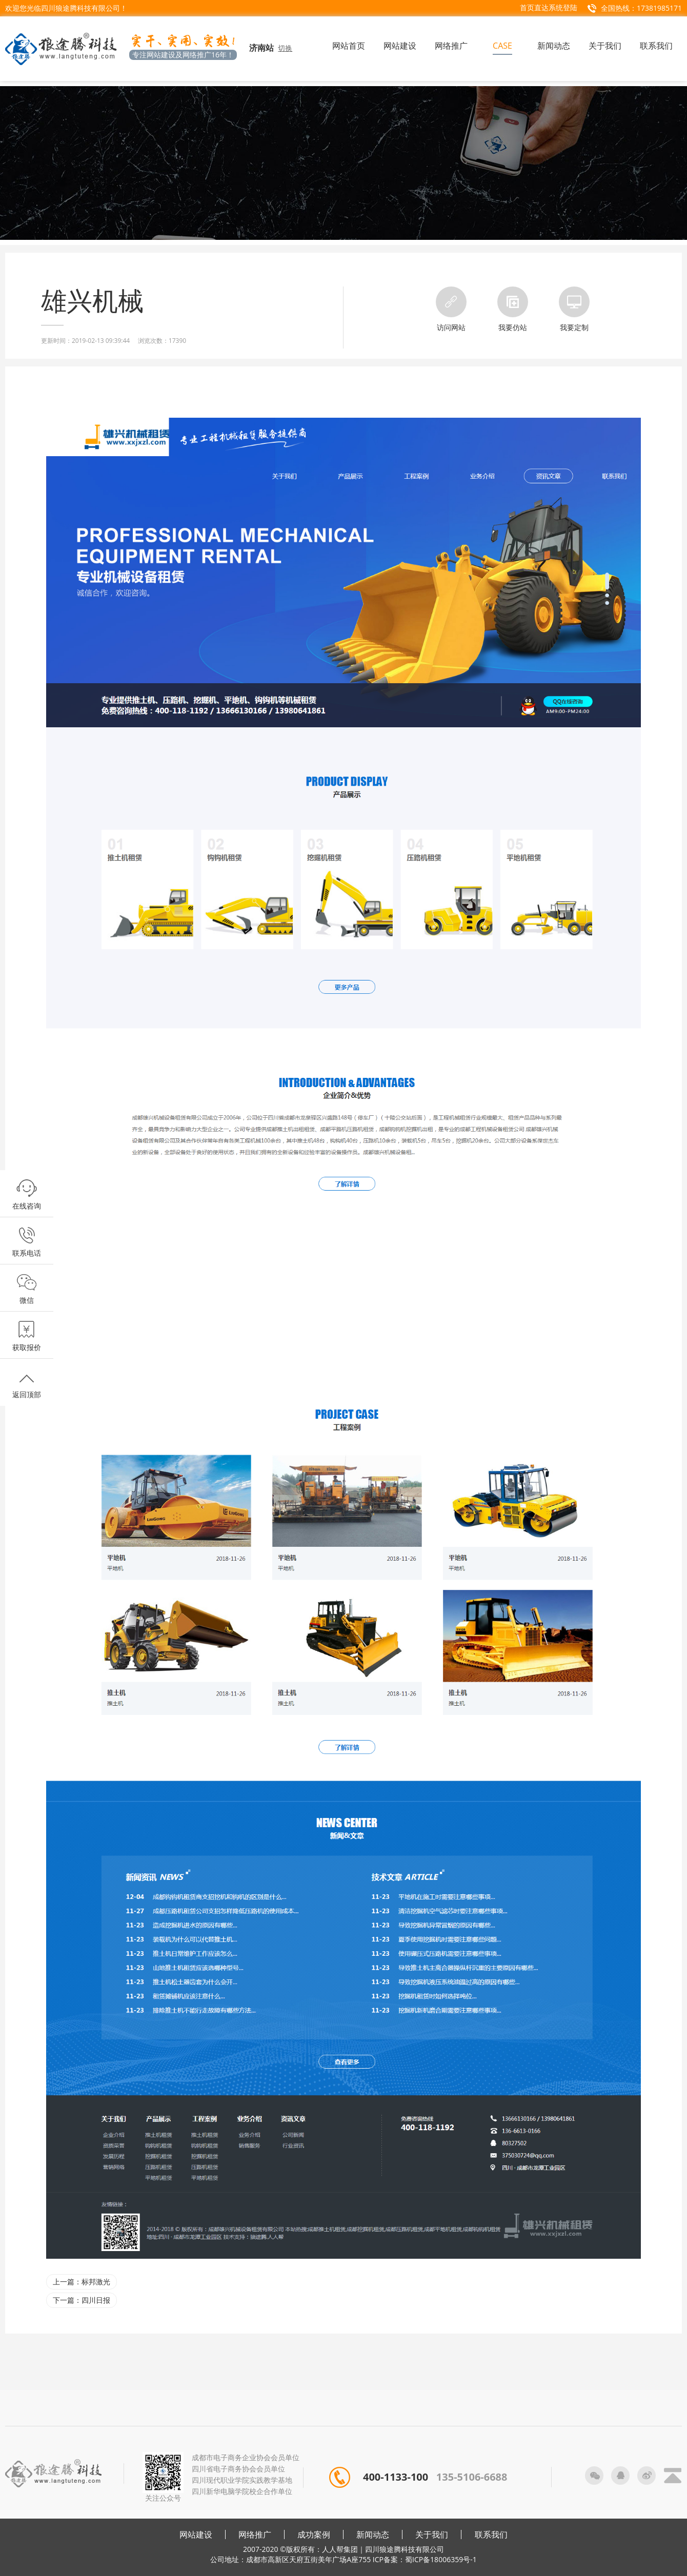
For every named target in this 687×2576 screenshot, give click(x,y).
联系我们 (491, 2534)
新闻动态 (372, 2534)
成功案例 (313, 2534)
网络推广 (254, 2534)
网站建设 (195, 2534)
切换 (285, 48)
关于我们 (431, 2534)
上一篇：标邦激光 (81, 2281)
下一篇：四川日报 (81, 2300)
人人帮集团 (340, 2549)
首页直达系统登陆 (548, 7)
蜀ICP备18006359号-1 (441, 2559)
